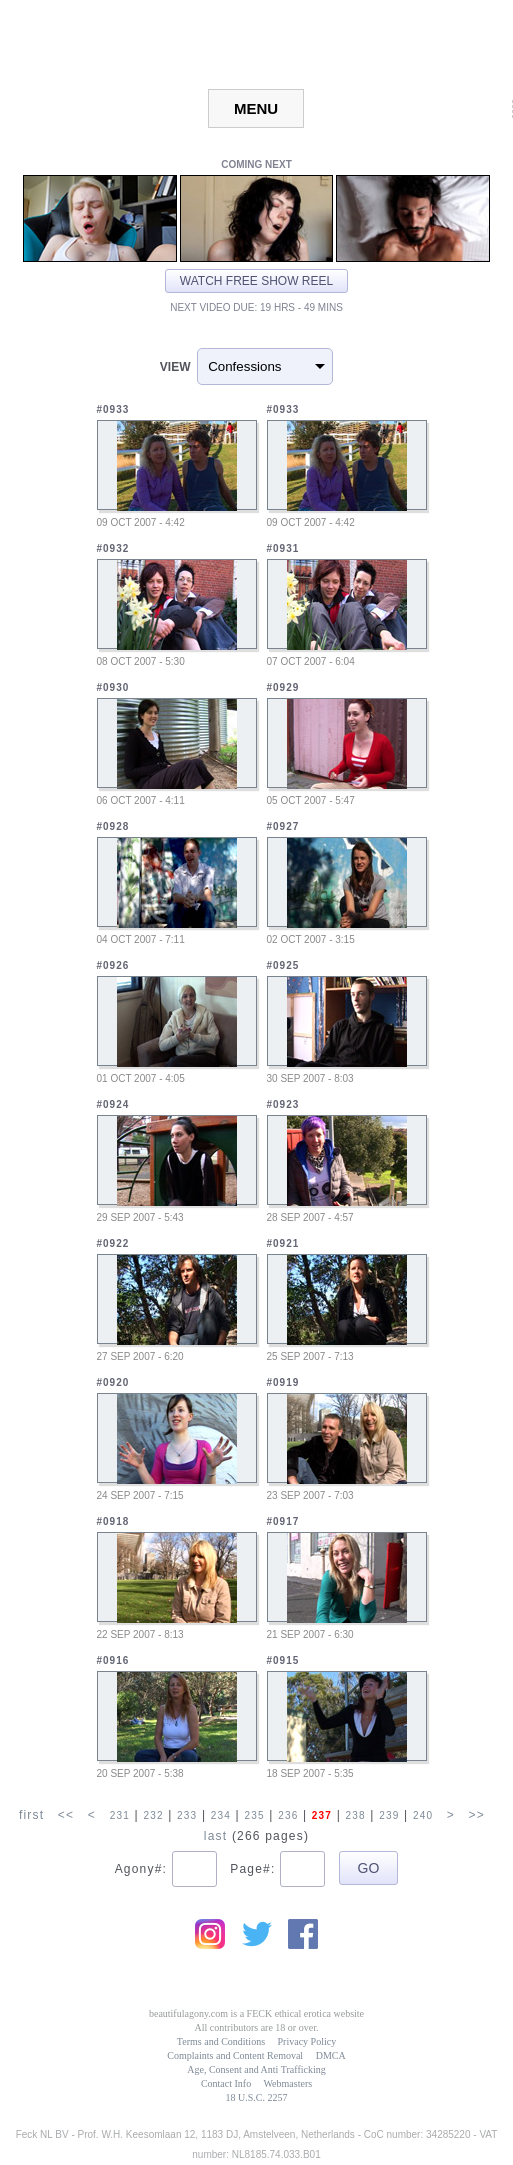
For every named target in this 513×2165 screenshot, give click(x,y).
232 (153, 1815)
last (215, 1836)
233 (187, 1815)
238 (356, 1815)
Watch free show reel (256, 281)
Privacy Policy (307, 2041)
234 (221, 1815)
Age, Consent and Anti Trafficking (256, 2069)
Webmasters (287, 2083)
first (31, 1815)
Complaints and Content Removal (235, 2055)
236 (288, 1815)
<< (66, 1815)
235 (254, 1815)
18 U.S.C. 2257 (257, 2097)
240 (423, 1815)
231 (120, 1815)
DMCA (331, 2055)
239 (389, 1815)
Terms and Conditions (221, 2041)
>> (477, 1815)
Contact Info (226, 2083)
